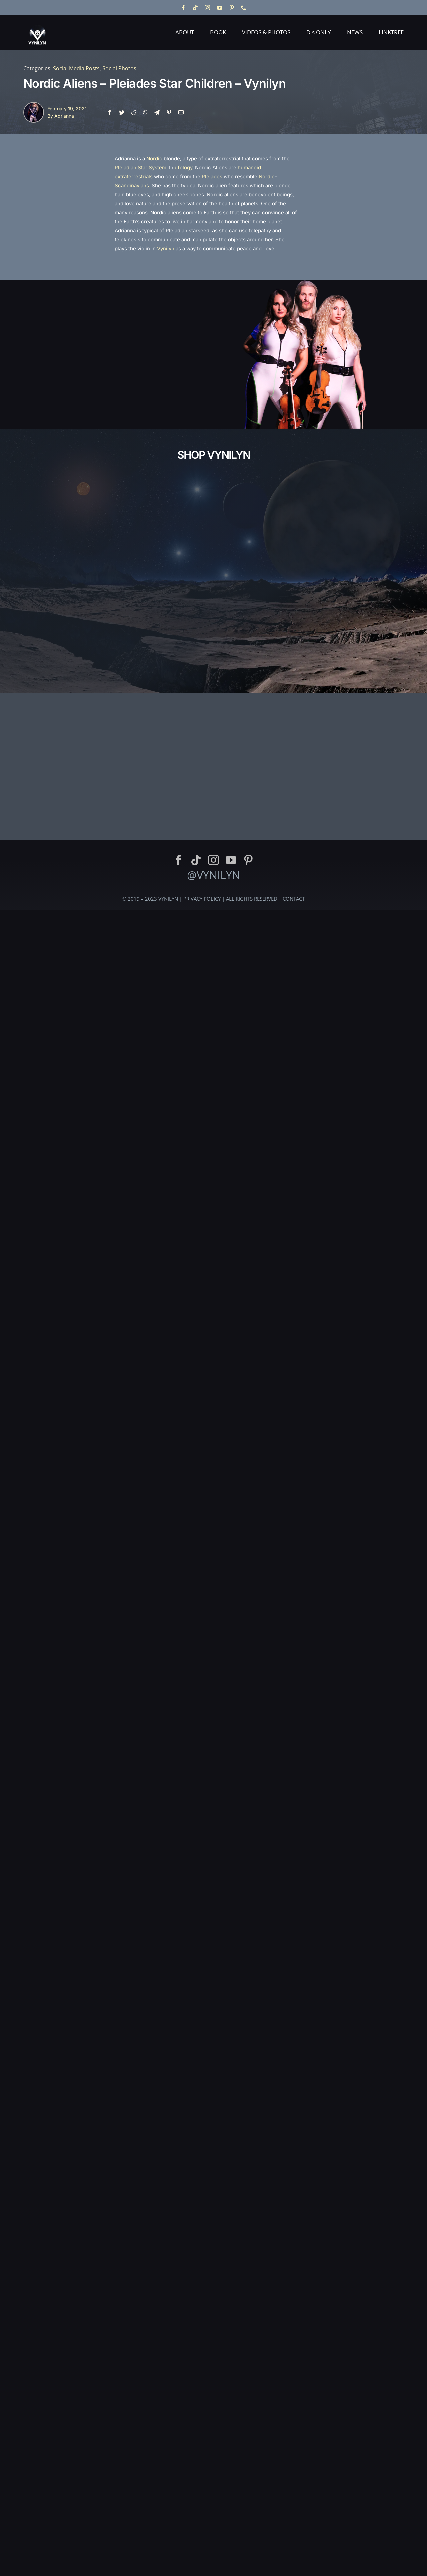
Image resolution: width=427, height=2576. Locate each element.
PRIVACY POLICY (202, 1874)
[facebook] (183, 7)
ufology (183, 167)
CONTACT (294, 1874)
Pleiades (212, 176)
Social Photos (119, 68)
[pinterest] (231, 7)
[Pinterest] (169, 112)
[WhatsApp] (145, 112)
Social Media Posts (76, 68)
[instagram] (207, 7)
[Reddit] (134, 112)
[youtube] (219, 7)
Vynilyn (165, 248)
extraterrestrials (134, 176)
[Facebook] (110, 112)
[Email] (181, 112)
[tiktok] (195, 7)
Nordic (154, 158)
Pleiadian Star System (140, 167)
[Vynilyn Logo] (37, 21)
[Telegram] (157, 112)
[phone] (243, 7)
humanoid (249, 167)
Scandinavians (132, 185)
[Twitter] (122, 112)
